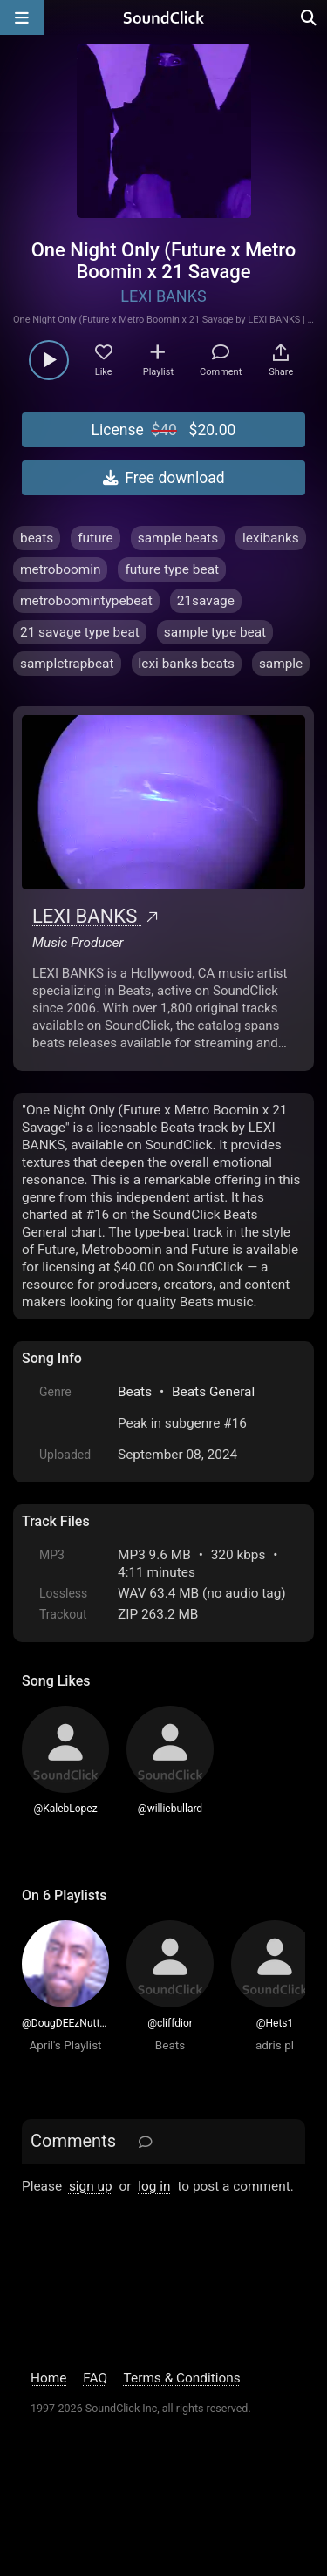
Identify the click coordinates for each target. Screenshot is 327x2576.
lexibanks (270, 538)
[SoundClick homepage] (164, 17)
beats (36, 538)
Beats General (213, 1392)
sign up (90, 2186)
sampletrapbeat (67, 663)
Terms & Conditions (182, 2378)
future (95, 538)
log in (154, 2186)
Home (48, 2378)
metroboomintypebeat (86, 601)
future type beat (172, 569)
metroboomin (60, 569)
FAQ (95, 2378)
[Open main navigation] (22, 17)
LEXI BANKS (163, 296)
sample (281, 663)
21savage (206, 601)
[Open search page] (309, 17)
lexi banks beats (187, 663)
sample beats (178, 538)
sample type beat (215, 632)
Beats (135, 1392)
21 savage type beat (80, 632)
